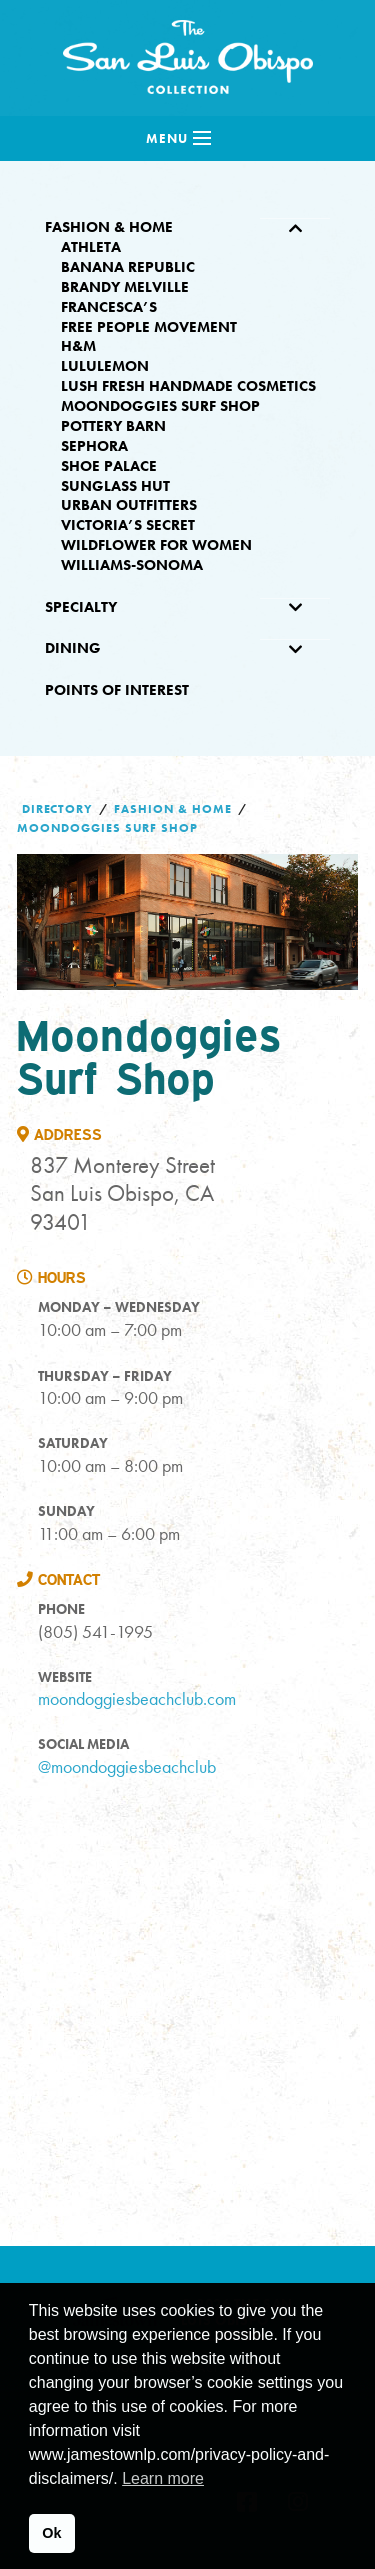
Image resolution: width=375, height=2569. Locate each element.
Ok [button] (51, 2533)
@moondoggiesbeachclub (127, 1766)
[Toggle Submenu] (295, 228)
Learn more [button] (163, 2478)
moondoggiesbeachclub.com (137, 1698)
